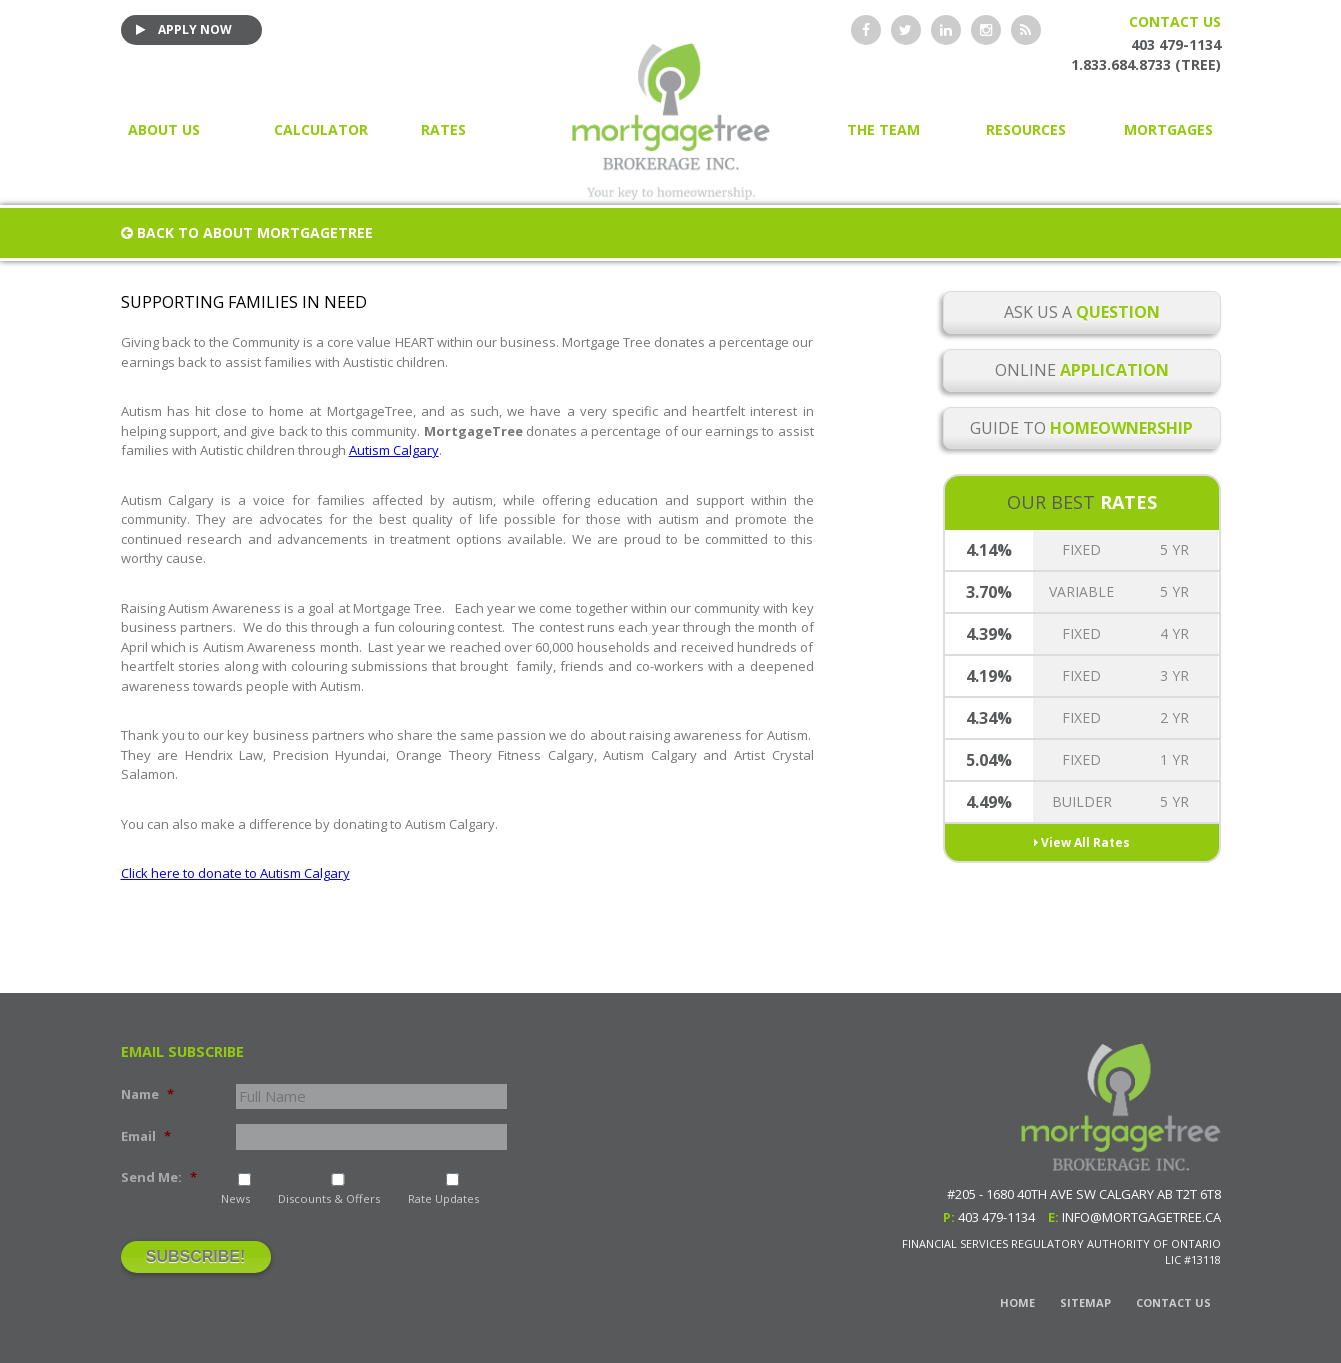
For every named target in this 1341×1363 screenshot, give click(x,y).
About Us (164, 129)
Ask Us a (1082, 312)
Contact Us (1175, 21)
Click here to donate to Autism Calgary (235, 873)
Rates (443, 129)
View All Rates (1082, 842)
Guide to (1081, 428)
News (235, 1198)
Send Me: (159, 1177)
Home (1017, 1302)
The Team (883, 129)
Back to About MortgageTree (247, 232)
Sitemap (1085, 1302)
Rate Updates (443, 1198)
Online (1082, 370)
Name (147, 1094)
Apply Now (184, 29)
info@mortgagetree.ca (1141, 1217)
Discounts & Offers (329, 1198)
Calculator (321, 129)
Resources (1026, 129)
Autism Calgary (394, 450)
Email (146, 1136)
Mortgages (1168, 129)
